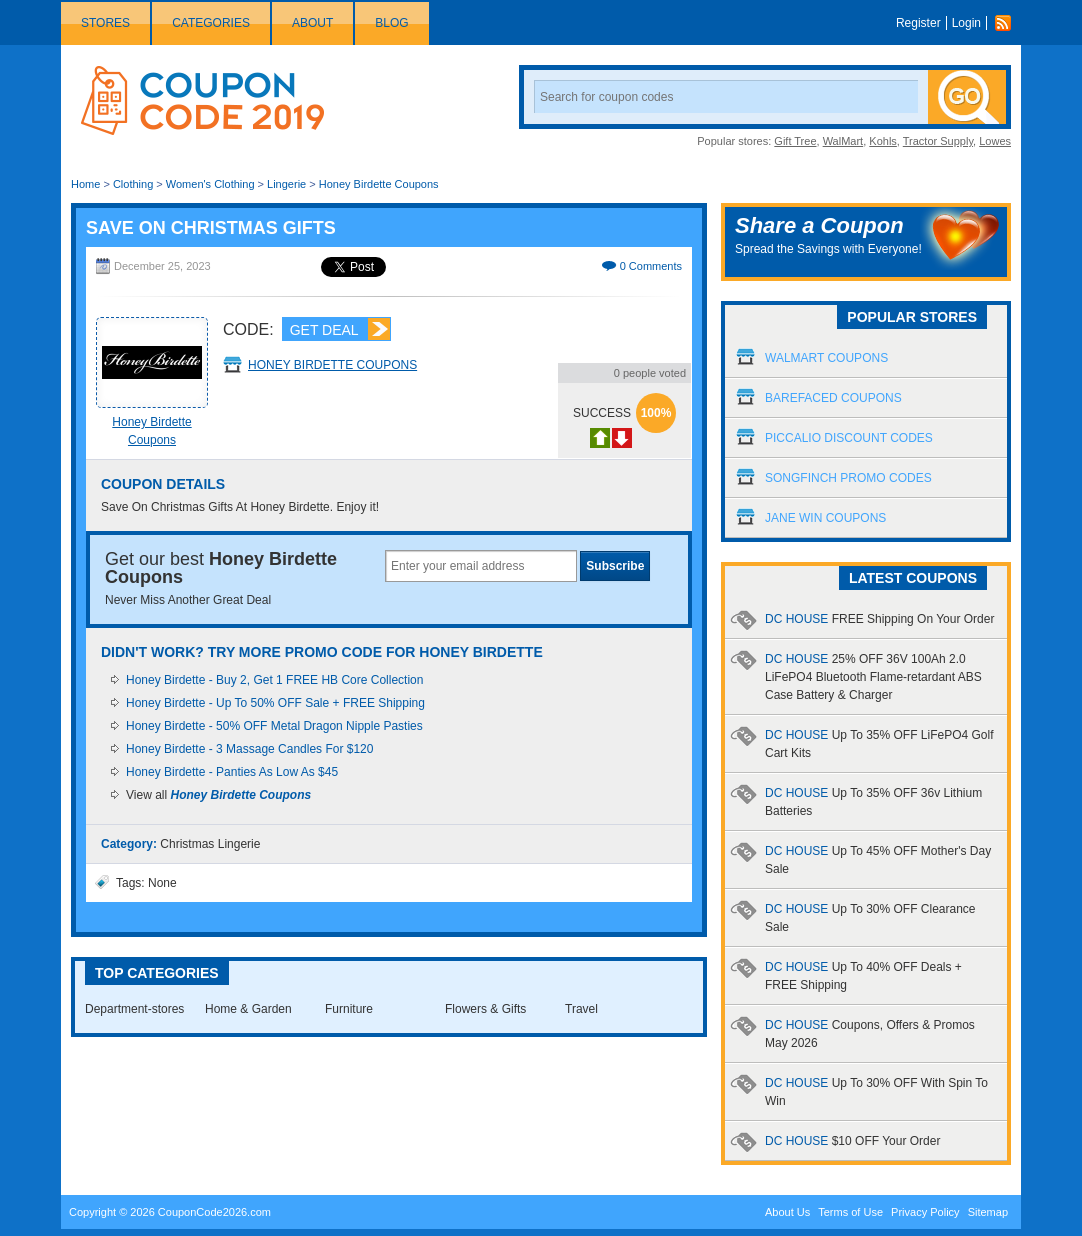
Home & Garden (248, 1009)
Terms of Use (850, 1212)
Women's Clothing (210, 184)
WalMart (843, 141)
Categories (211, 23)
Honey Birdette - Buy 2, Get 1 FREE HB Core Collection (274, 680)
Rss (1008, 23)
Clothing (133, 184)
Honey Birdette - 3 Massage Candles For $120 (249, 749)
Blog (391, 23)
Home (85, 184)
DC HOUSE (879, 619)
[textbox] (481, 566)
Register (918, 23)
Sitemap (988, 1212)
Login (966, 23)
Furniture (349, 1009)
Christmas (187, 844)
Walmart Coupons (826, 358)
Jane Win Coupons (825, 518)
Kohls (883, 141)
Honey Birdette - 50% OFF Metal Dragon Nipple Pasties (274, 726)
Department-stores (134, 1009)
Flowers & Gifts (485, 1009)
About (312, 23)
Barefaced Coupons (833, 398)
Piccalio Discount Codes (849, 438)
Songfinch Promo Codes (848, 478)
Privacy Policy (925, 1212)
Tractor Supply (938, 141)
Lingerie (286, 184)
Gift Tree (795, 141)
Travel (581, 1009)
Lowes (995, 141)
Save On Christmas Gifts (211, 228)
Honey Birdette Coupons (379, 184)
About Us (787, 1212)
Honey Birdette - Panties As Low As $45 (232, 772)
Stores (105, 23)
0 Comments (651, 266)
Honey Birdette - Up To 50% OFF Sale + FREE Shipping (275, 703)
